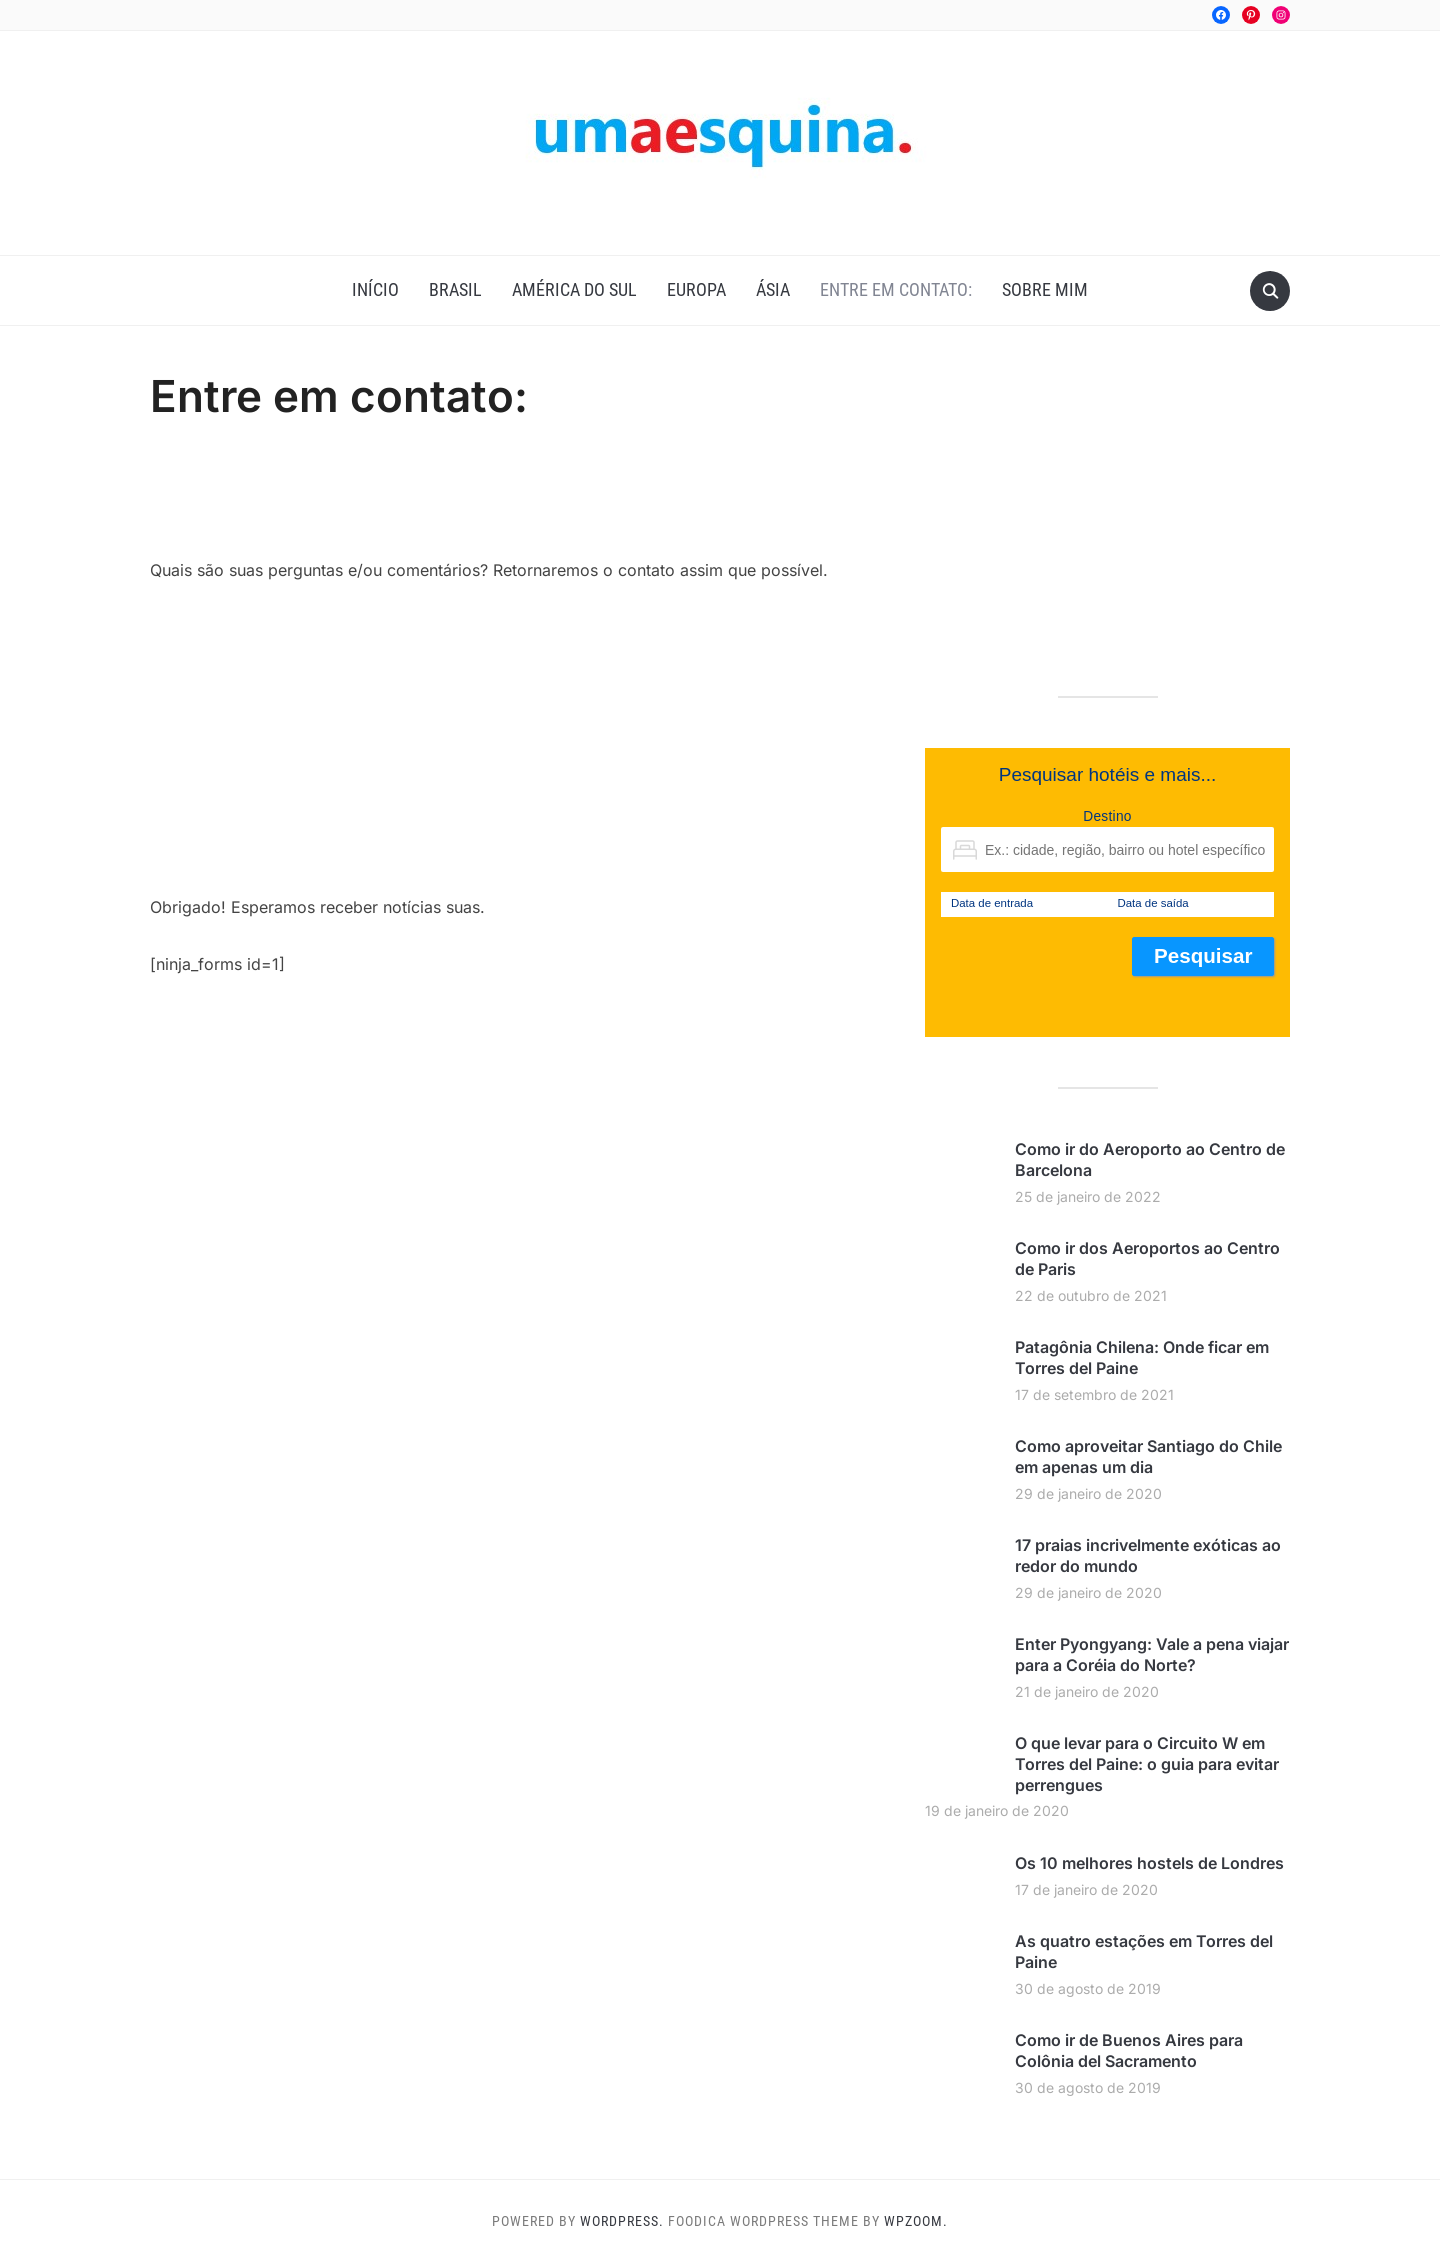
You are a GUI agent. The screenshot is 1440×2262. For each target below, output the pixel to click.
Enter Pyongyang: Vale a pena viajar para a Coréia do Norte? (1152, 1654)
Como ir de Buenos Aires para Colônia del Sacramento (1129, 2050)
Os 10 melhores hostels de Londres (1149, 1863)
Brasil (455, 289)
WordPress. (622, 2221)
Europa (696, 289)
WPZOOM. (916, 2221)
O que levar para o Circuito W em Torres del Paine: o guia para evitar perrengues (1147, 1764)
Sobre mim (1045, 289)
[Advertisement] (514, 502)
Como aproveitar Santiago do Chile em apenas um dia (1148, 1456)
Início (375, 289)
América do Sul (574, 289)
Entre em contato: (896, 289)
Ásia (773, 289)
